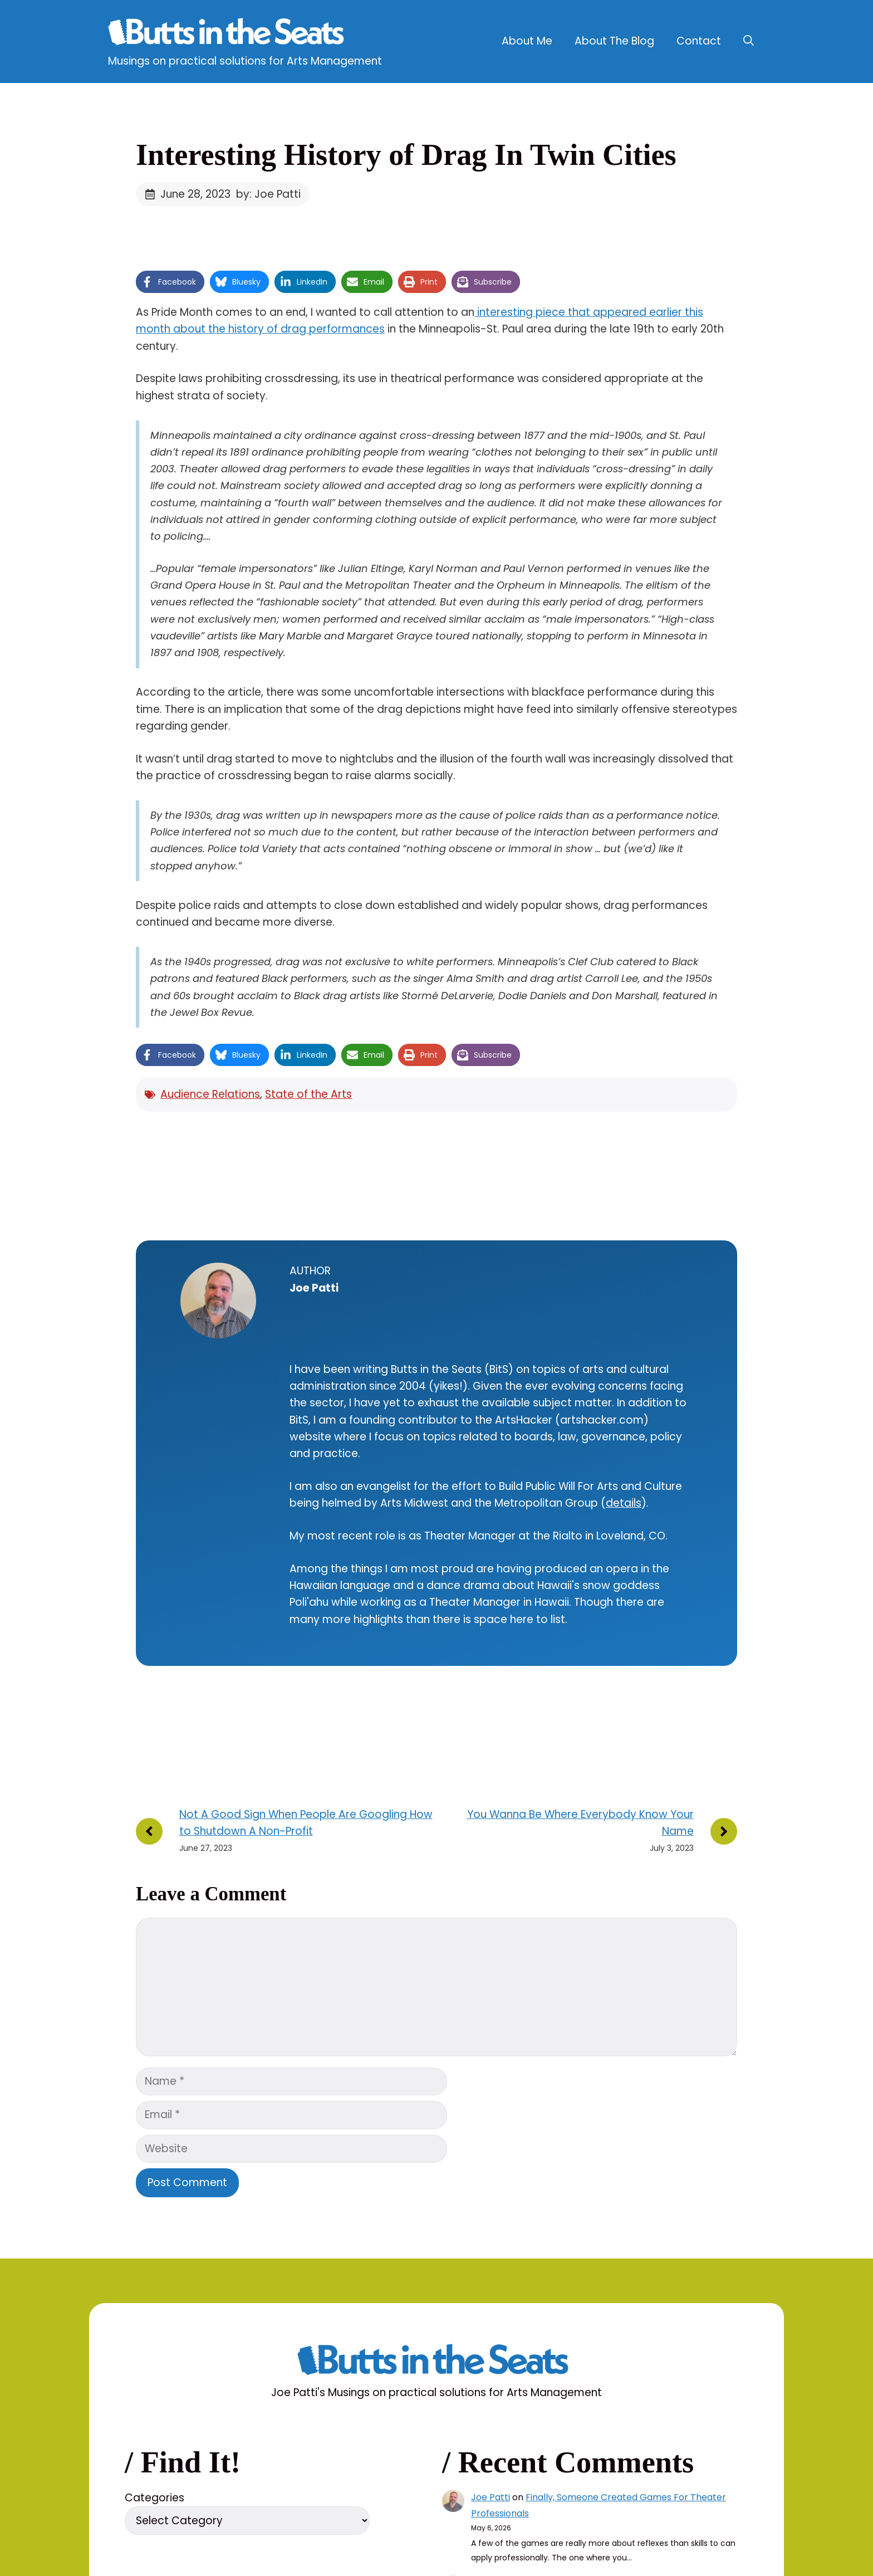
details (623, 1503)
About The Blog (614, 40)
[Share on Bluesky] (239, 282)
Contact (698, 40)
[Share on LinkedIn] (305, 282)
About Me (527, 40)
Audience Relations (210, 1094)
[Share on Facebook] (170, 282)
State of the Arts (308, 1094)
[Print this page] (422, 282)
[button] (748, 41)
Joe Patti (490, 2497)
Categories (154, 2497)
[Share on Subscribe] (486, 282)
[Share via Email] (367, 282)
